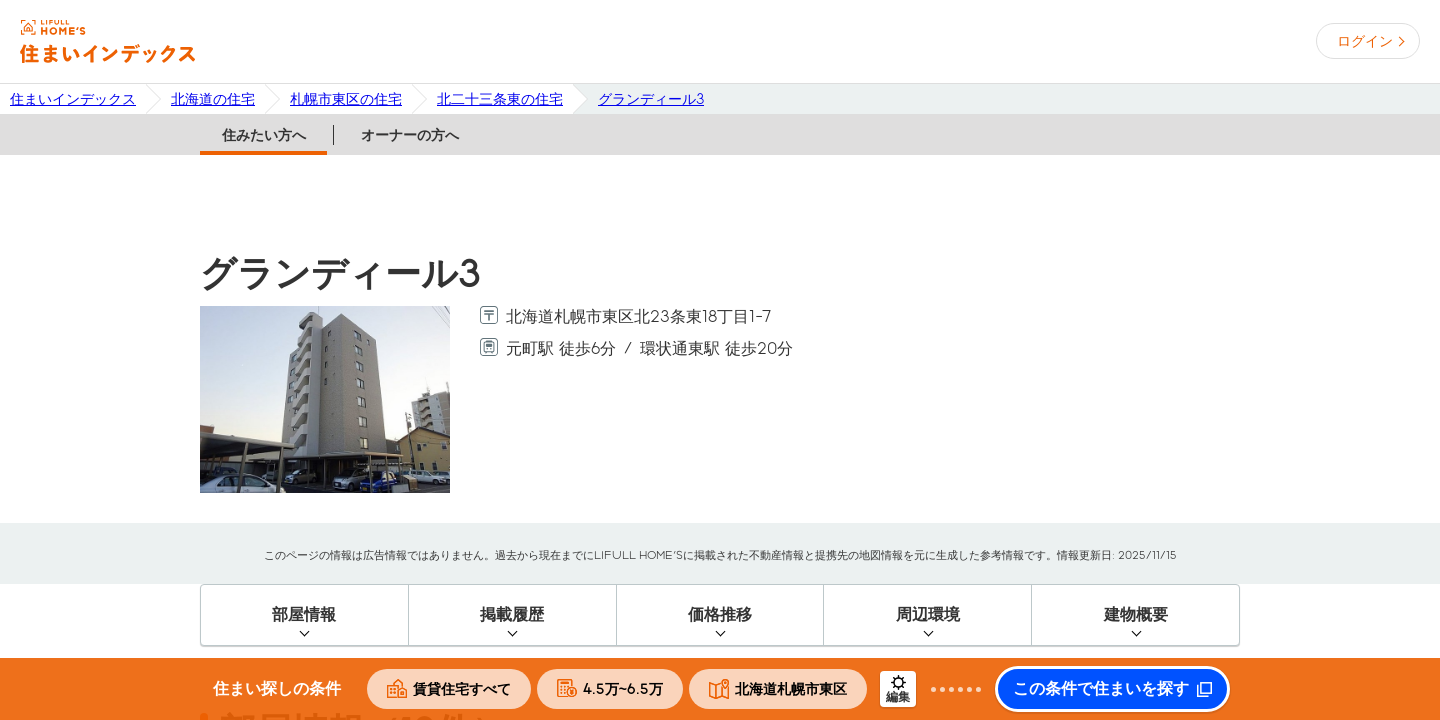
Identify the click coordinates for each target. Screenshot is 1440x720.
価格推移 (720, 614)
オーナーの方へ (410, 135)
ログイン (1365, 41)
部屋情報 (304, 614)
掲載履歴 (512, 614)
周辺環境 (928, 614)
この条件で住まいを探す (1101, 689)
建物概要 (1136, 614)
